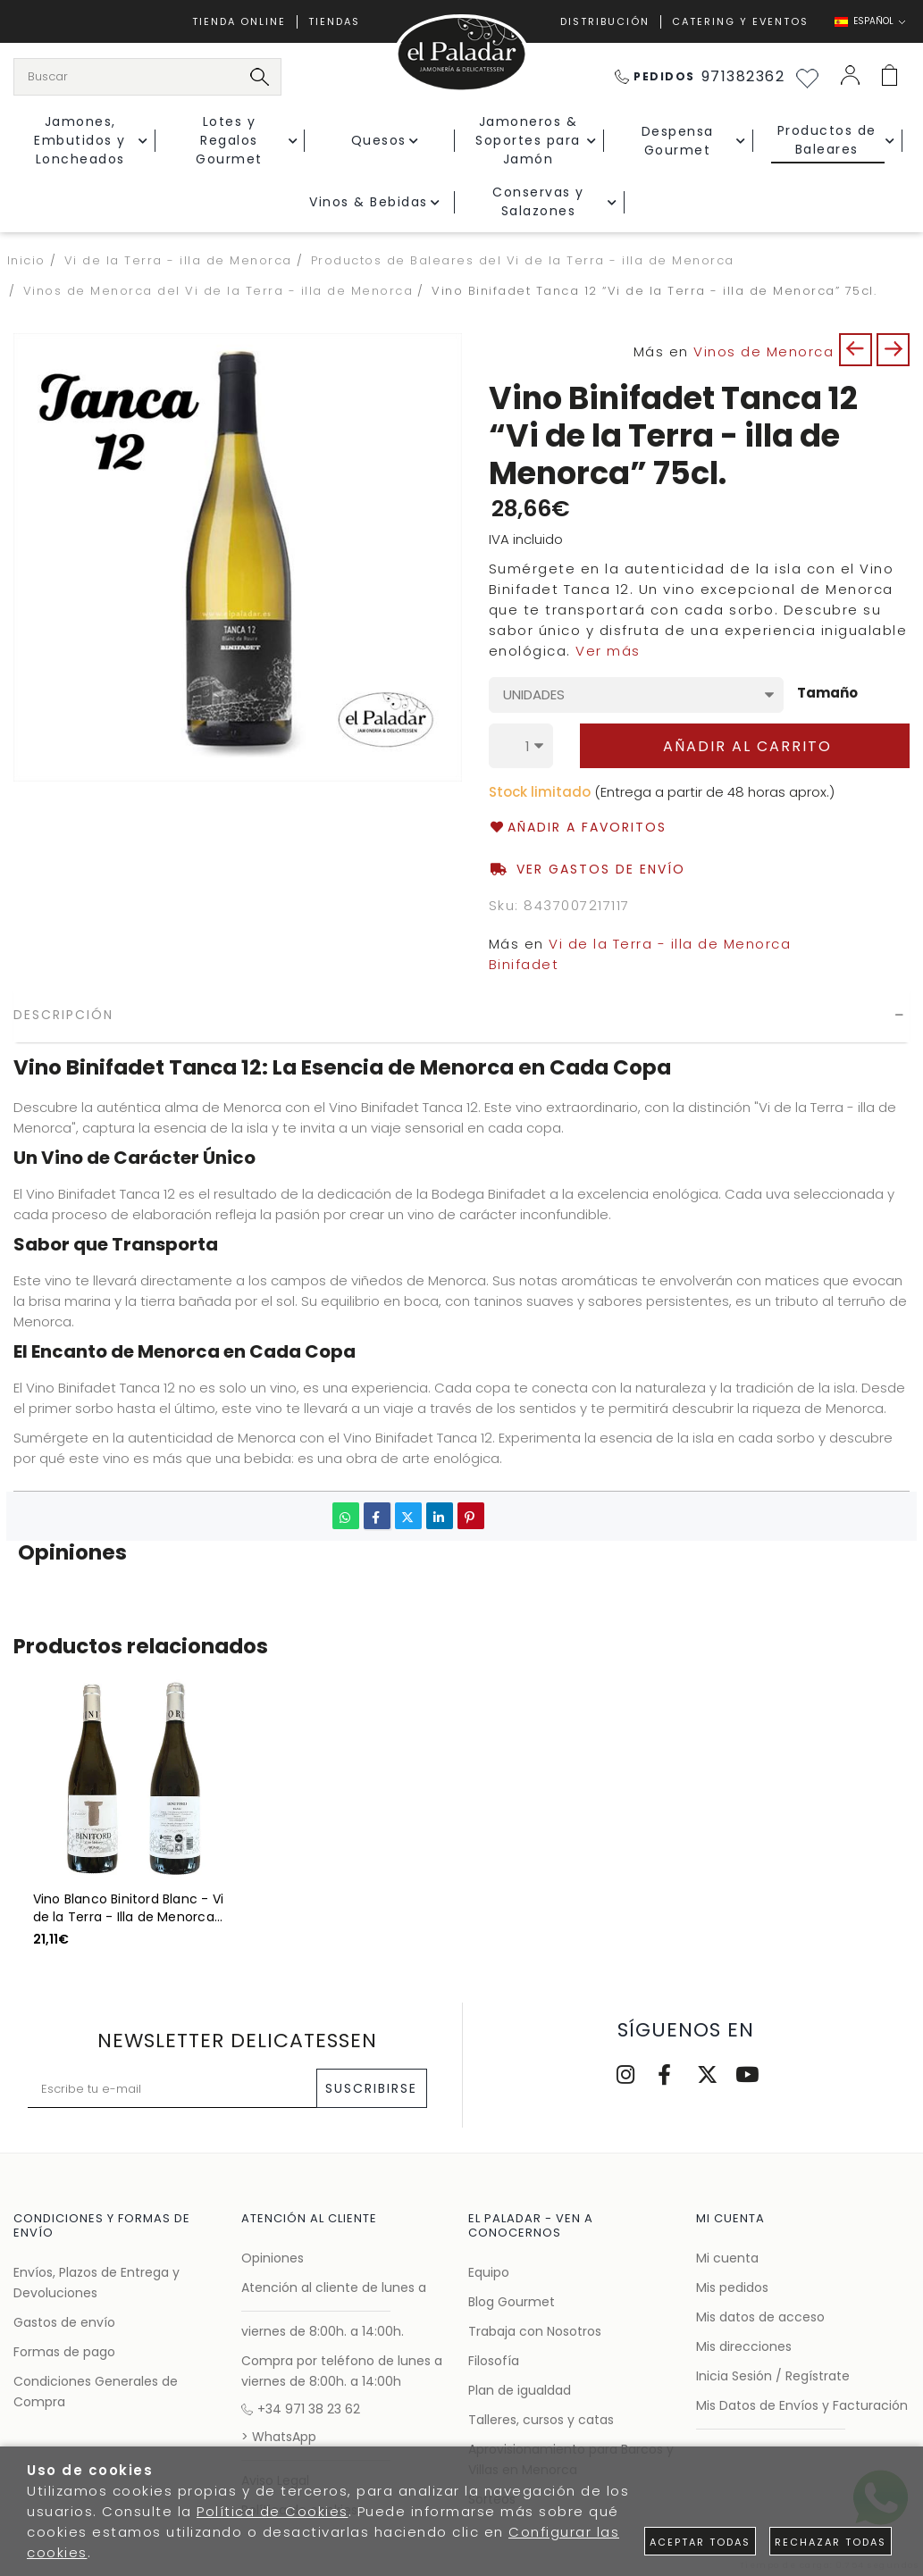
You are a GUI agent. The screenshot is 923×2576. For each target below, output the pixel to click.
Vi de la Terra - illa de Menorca (670, 943)
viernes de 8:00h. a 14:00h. (322, 2331)
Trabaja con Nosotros (534, 2331)
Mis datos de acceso (760, 2317)
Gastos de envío (64, 2322)
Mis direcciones (744, 2346)
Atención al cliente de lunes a (333, 2287)
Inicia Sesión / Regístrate (773, 2376)
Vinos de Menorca (763, 351)
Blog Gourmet (511, 2302)
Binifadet (524, 964)
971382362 (700, 76)
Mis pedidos (732, 2287)
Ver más (608, 650)
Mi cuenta (727, 2258)
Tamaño (827, 693)
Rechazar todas (830, 2542)
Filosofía (493, 2361)
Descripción (63, 1015)
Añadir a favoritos (578, 827)
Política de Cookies (272, 2511)
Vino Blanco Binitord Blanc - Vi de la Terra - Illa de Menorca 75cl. (128, 1908)
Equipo (488, 2272)
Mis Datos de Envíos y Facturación (802, 2405)
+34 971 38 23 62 (300, 2409)
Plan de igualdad (519, 2390)
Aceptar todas (700, 2542)
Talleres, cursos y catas (541, 2420)
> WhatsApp (278, 2437)
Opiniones (272, 2258)
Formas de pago (64, 2352)
